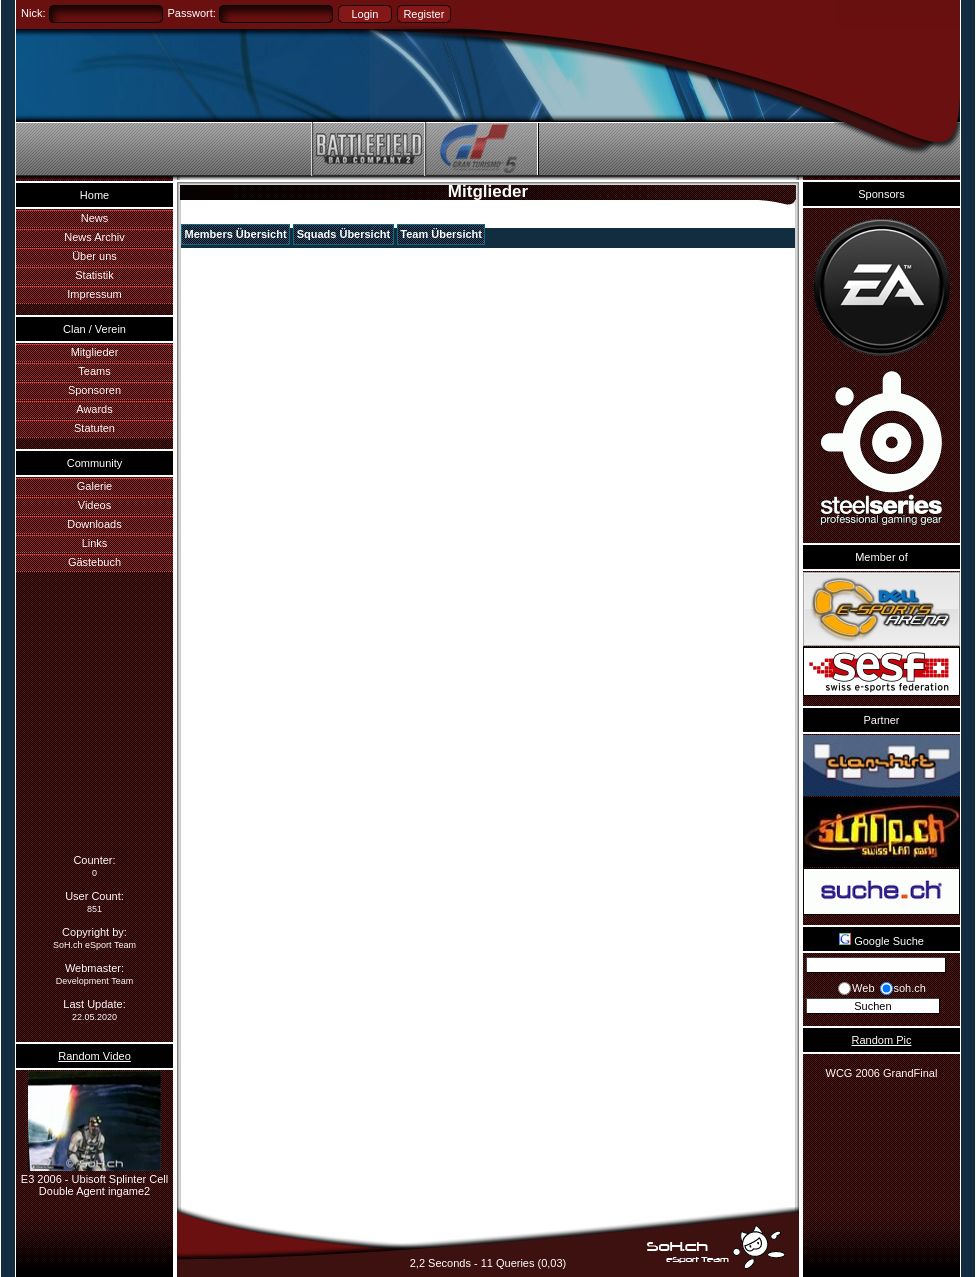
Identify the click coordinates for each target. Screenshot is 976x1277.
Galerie (94, 486)
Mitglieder (95, 352)
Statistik (94, 275)
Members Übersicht (236, 234)
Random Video (94, 1056)
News (95, 218)
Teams (94, 371)
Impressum (94, 294)
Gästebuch (94, 562)
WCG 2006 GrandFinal (882, 1073)
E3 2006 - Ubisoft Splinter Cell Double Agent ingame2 (94, 1179)
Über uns (94, 256)
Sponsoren (94, 390)
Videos (94, 505)
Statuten (94, 428)
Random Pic (882, 1040)
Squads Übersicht (344, 234)
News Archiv (94, 237)
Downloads (94, 524)
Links (95, 543)
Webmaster (93, 968)
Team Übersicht (441, 234)
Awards (94, 409)
